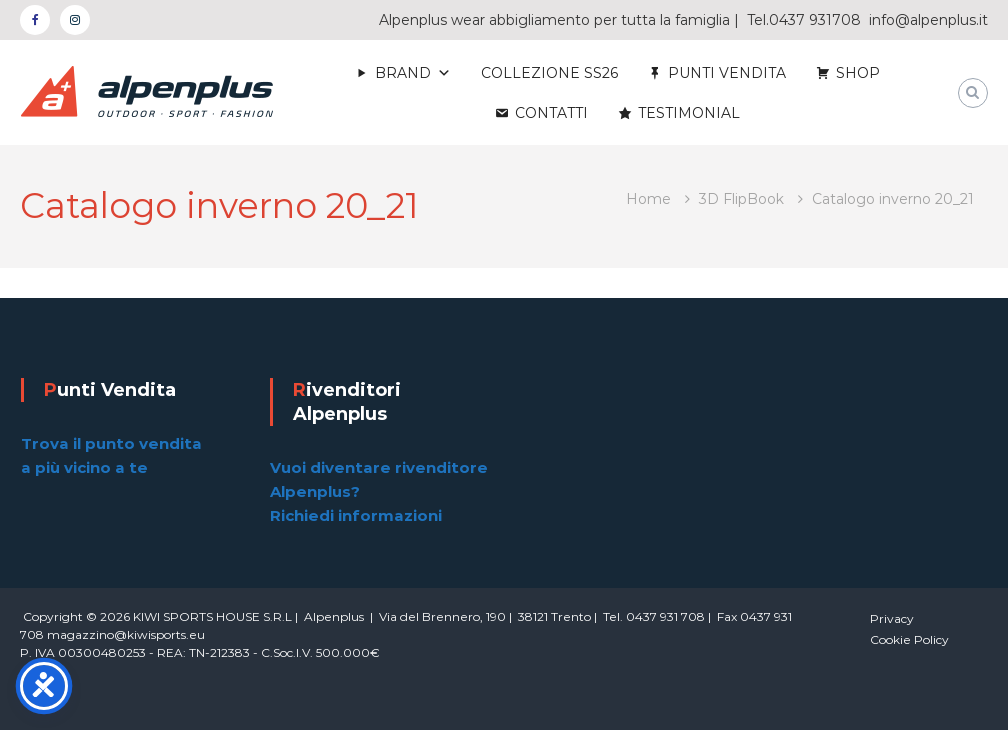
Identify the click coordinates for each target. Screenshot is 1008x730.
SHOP (858, 73)
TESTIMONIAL (689, 113)
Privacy (892, 618)
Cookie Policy (909, 639)
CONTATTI (551, 113)
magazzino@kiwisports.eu (126, 634)
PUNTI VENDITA (727, 73)
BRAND (403, 73)
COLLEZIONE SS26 (549, 73)
